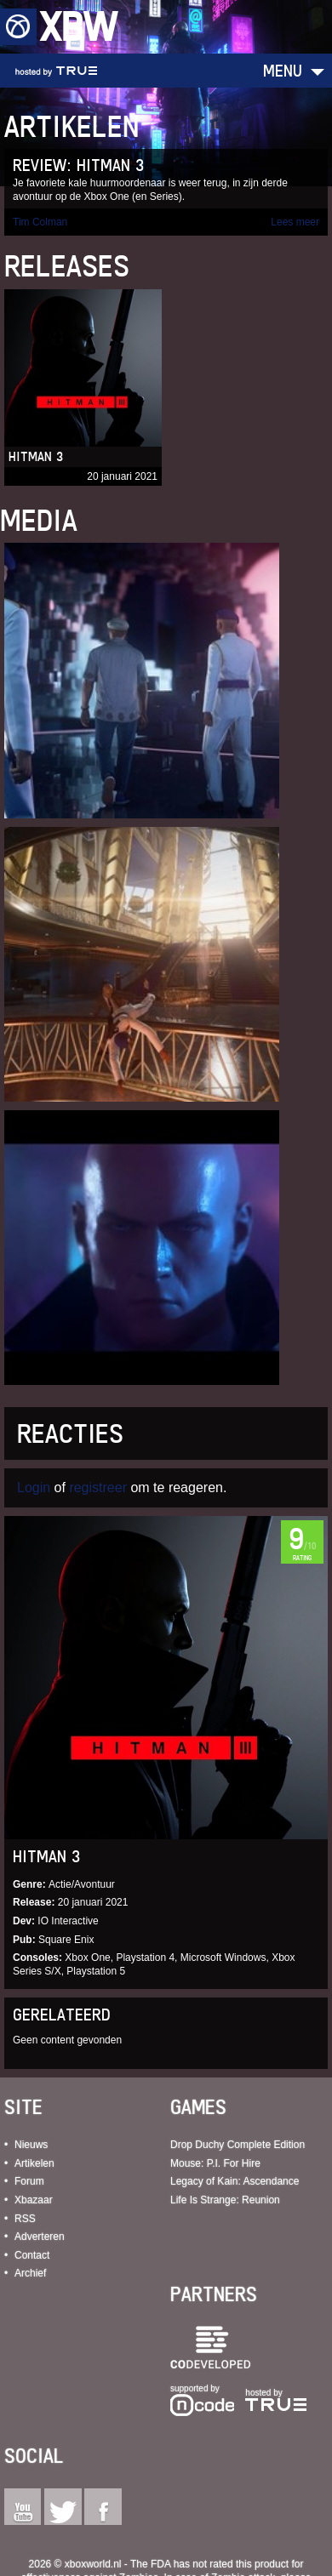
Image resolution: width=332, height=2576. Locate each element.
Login (33, 1487)
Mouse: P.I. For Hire (215, 2163)
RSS (25, 2219)
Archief (30, 2273)
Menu (282, 70)
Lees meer (295, 222)
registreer (98, 1487)
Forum (29, 2181)
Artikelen (34, 2163)
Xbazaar (33, 2200)
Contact (31, 2255)
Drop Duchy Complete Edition (237, 2145)
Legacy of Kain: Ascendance (234, 2181)
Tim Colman (40, 222)
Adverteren (39, 2237)
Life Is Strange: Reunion (225, 2200)
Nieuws (31, 2145)
